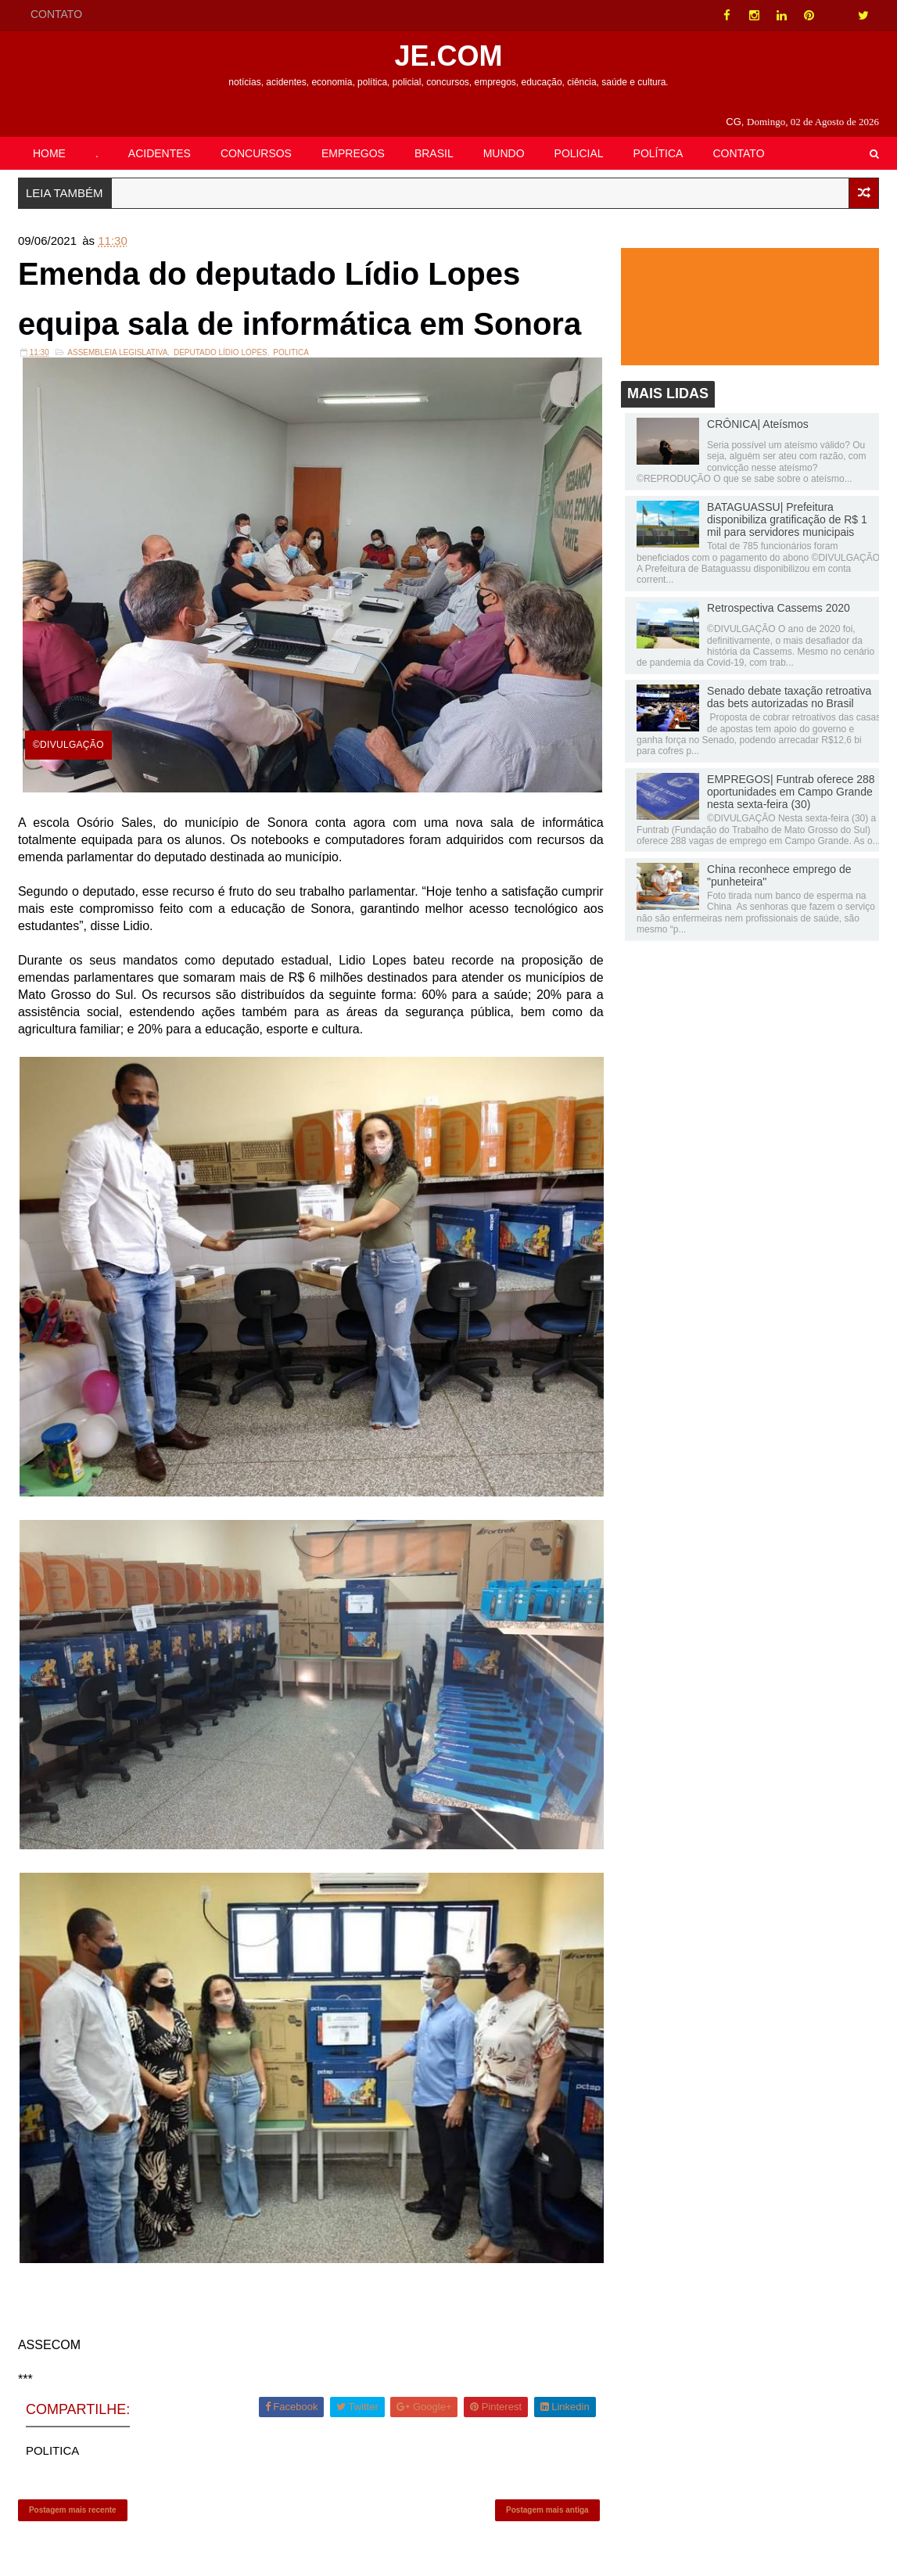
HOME (49, 153)
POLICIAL (579, 153)
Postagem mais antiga (547, 2510)
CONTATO (56, 14)
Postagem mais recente (73, 2510)
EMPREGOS (353, 153)
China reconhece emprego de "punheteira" (779, 875)
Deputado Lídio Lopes (220, 352)
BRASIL (434, 153)
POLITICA (291, 352)
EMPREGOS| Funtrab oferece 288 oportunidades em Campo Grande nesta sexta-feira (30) (791, 791)
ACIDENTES (159, 153)
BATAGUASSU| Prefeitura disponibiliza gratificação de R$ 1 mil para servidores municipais (787, 519)
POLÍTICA (658, 153)
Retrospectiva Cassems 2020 (778, 608)
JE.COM (448, 56)
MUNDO (504, 153)
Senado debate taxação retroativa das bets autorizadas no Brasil (789, 697)
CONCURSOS (256, 153)
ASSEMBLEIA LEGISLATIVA (117, 352)
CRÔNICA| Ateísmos (758, 424)
